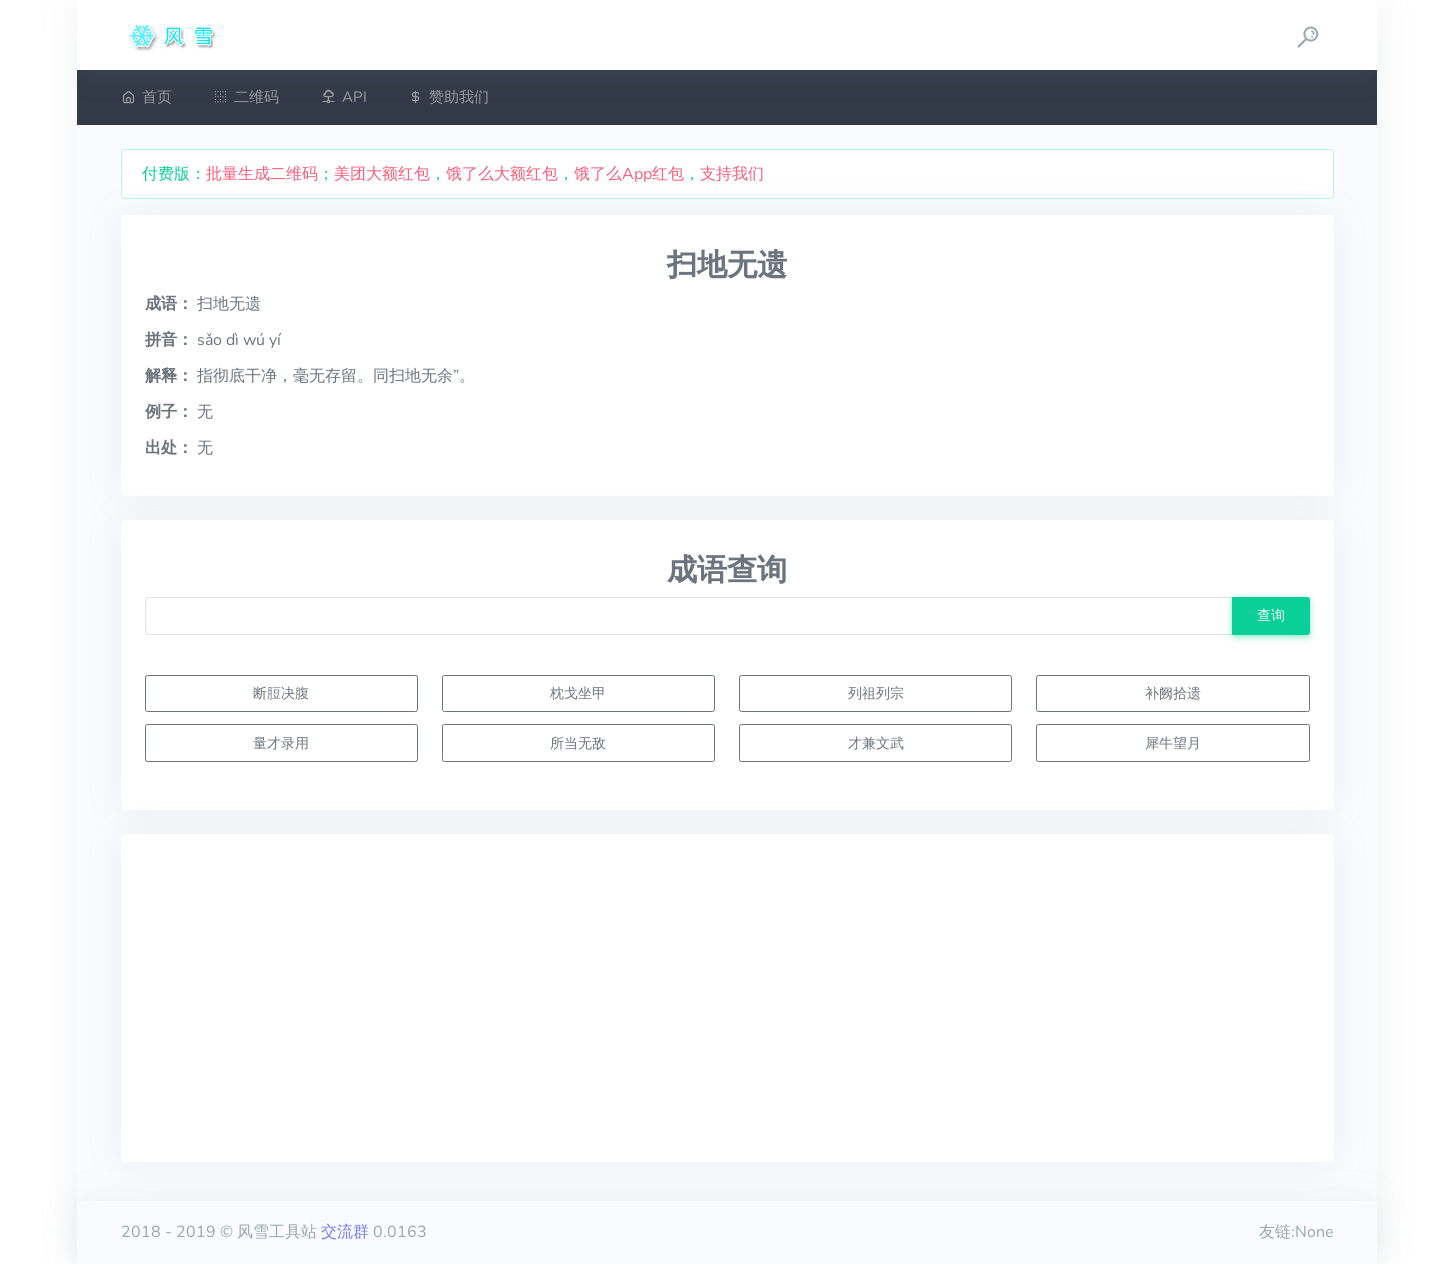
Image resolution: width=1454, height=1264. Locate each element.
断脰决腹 (281, 693)
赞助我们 (448, 97)
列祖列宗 (876, 693)
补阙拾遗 (1173, 693)
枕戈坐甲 (578, 693)
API (344, 97)
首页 (146, 97)
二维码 (246, 97)
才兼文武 (876, 743)
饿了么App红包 (629, 174)
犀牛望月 (1173, 743)
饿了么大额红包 (502, 174)
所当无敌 (578, 743)
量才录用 (281, 743)
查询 (1271, 615)
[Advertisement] (727, 998)
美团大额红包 (382, 174)
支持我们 (732, 174)
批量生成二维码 (262, 174)
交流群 (345, 1232)
